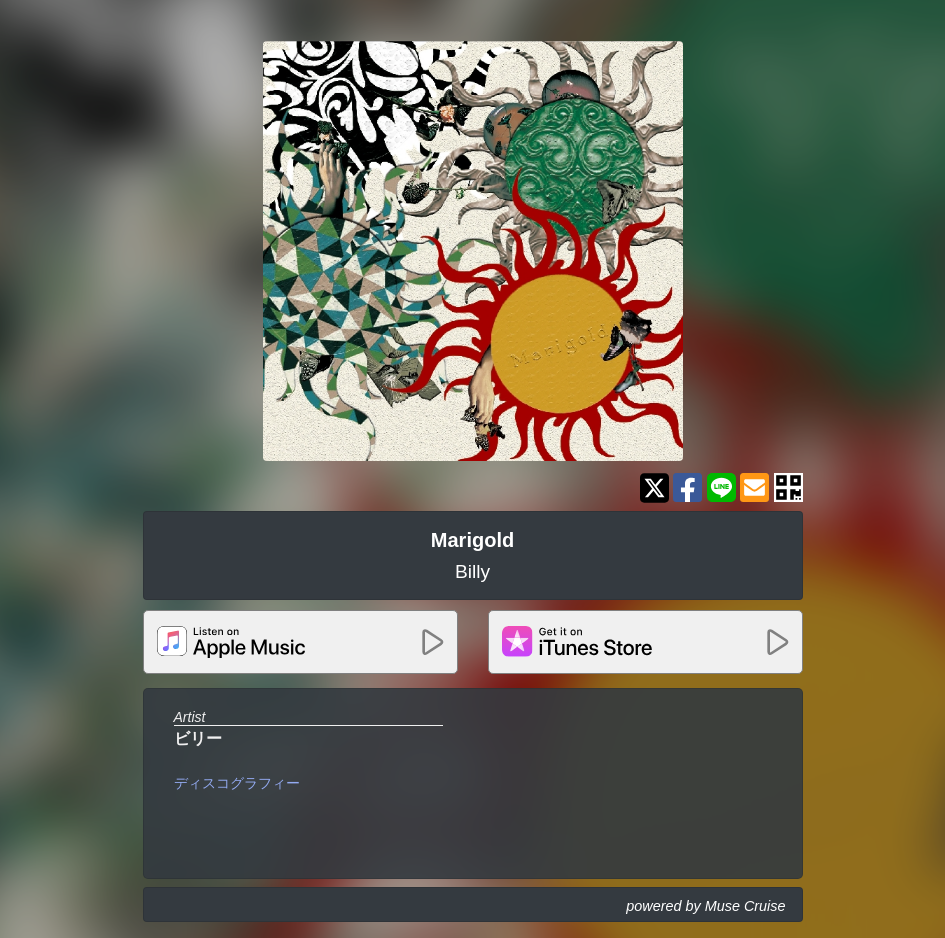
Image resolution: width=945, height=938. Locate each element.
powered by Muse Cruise (705, 906)
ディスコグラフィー (237, 783)
